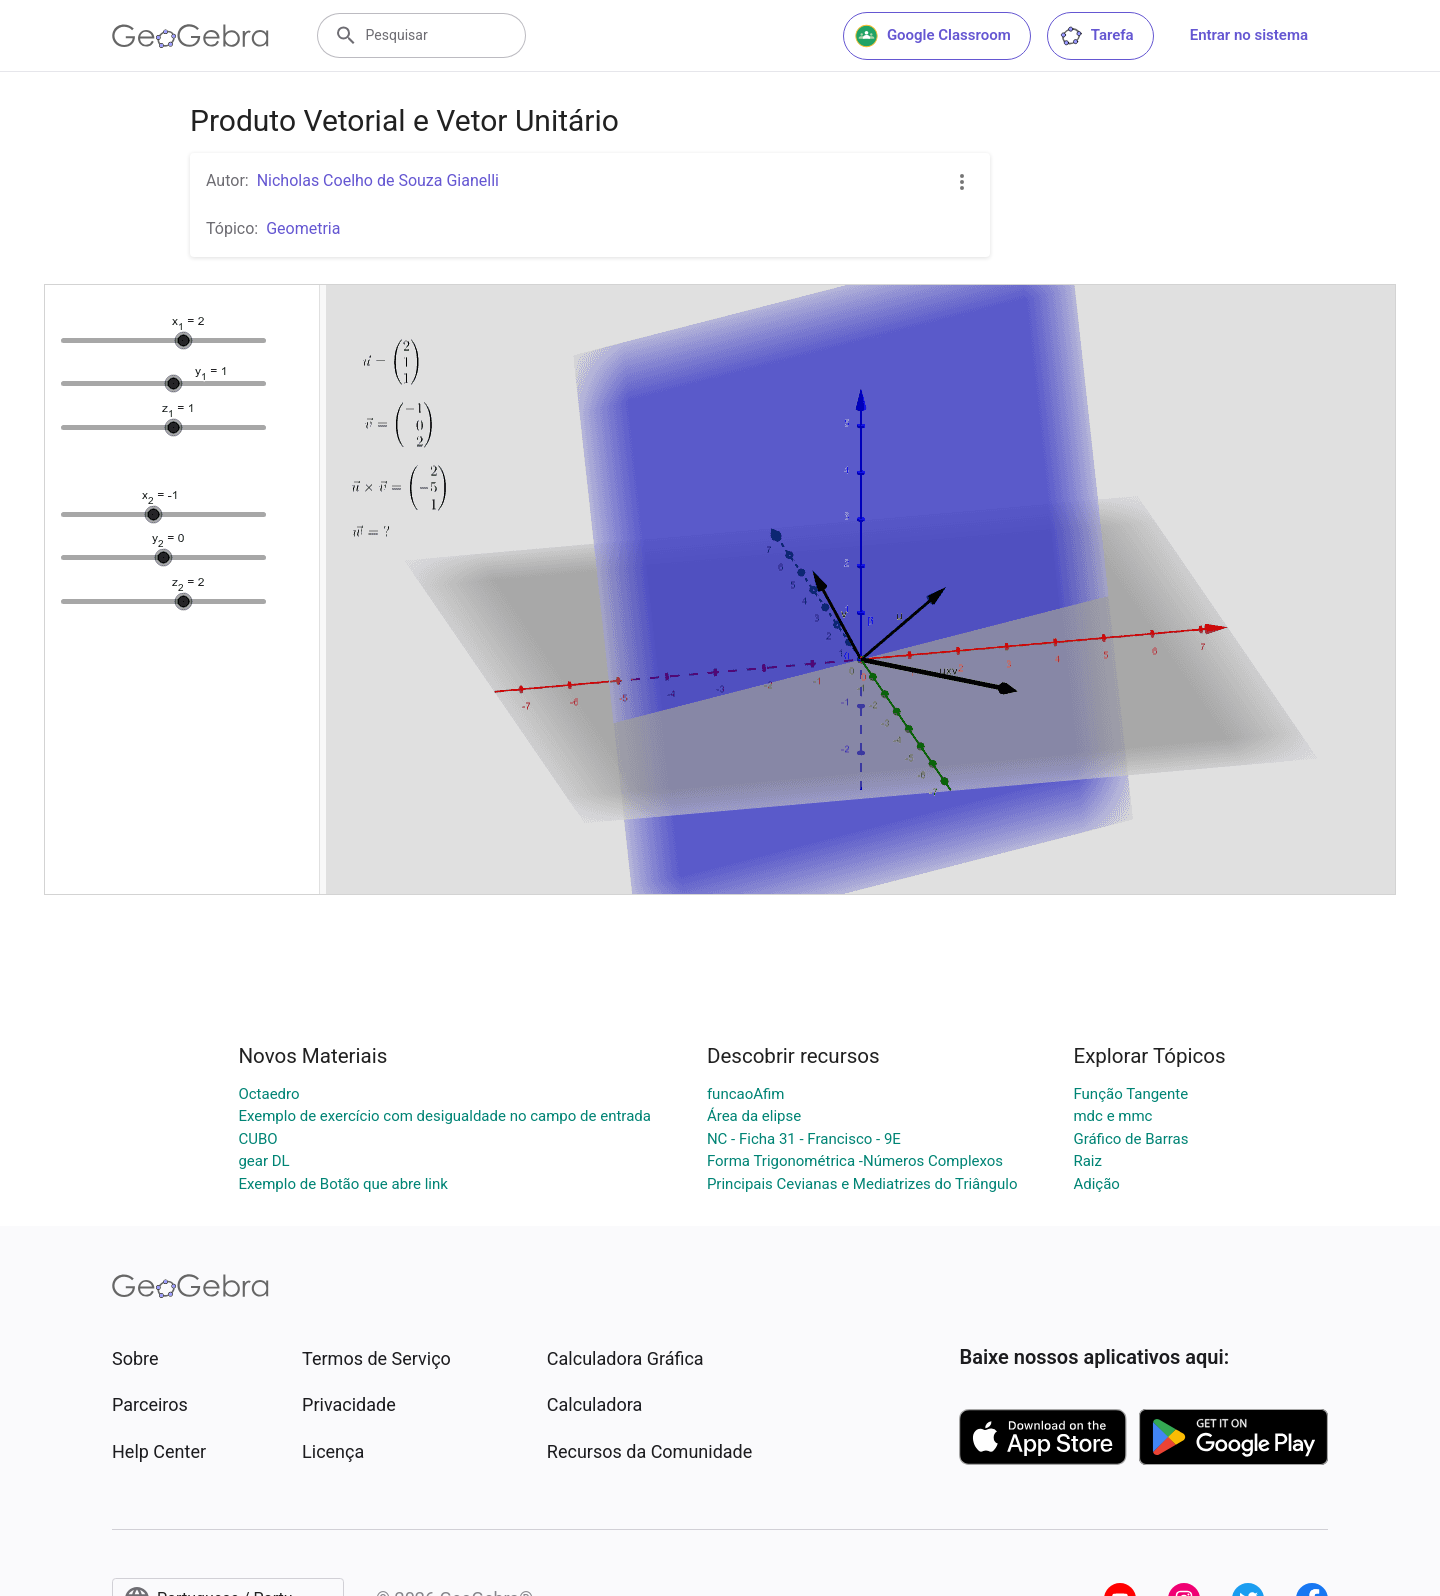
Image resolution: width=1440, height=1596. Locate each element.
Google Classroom (933, 36)
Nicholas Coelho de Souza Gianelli (378, 180)
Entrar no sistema (1249, 35)
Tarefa (1096, 36)
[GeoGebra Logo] (190, 36)
